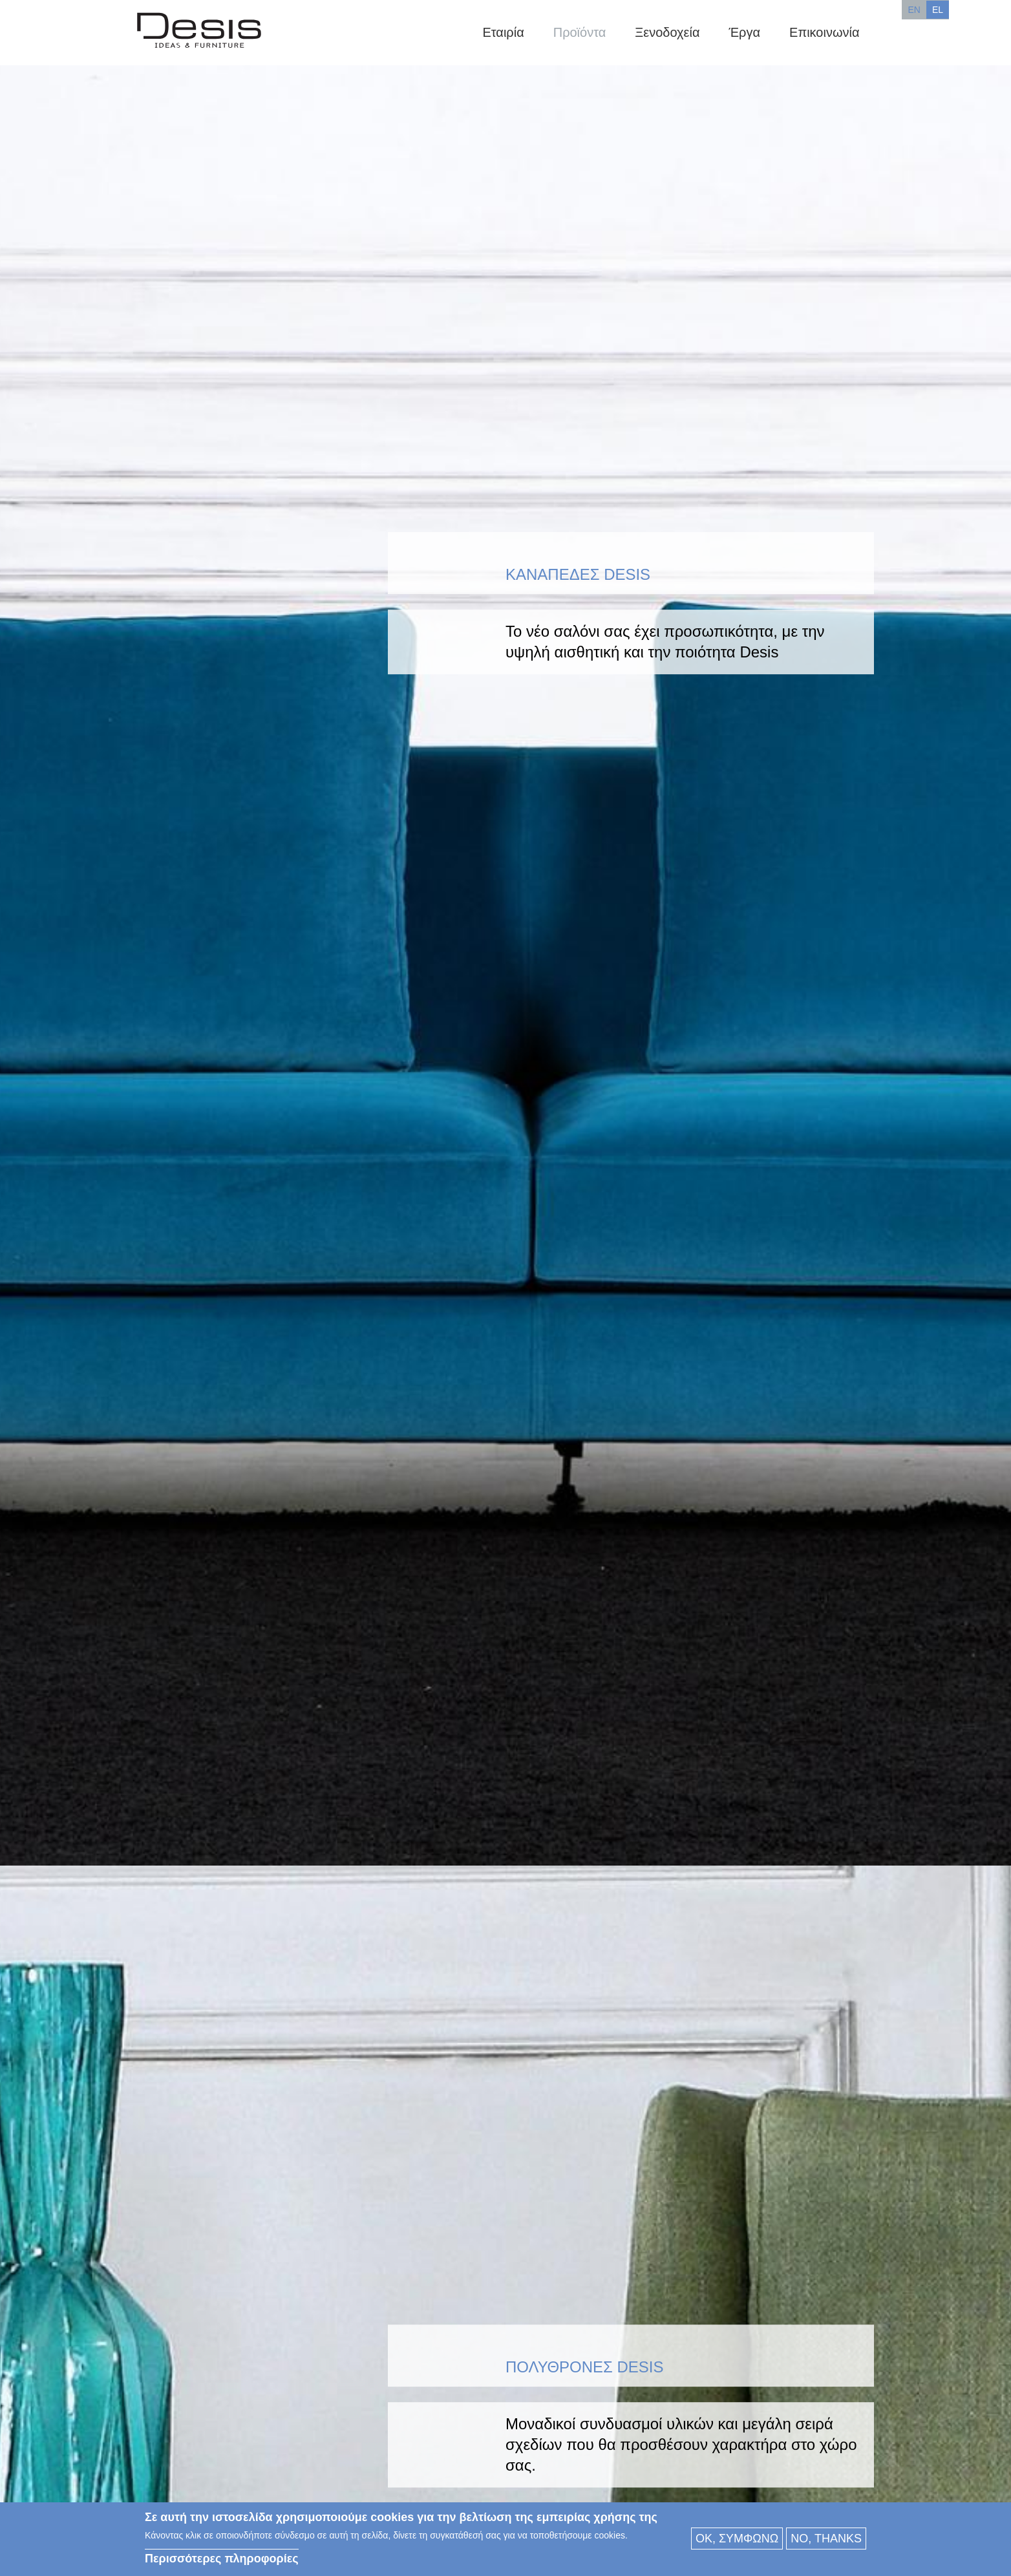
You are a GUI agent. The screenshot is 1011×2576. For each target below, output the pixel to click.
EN (914, 10)
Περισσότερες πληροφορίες (222, 2558)
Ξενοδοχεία (667, 32)
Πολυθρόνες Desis (585, 2367)
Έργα (744, 32)
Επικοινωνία (824, 32)
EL (937, 10)
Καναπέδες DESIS (578, 574)
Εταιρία (503, 32)
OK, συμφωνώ (737, 2538)
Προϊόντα (579, 32)
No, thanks (826, 2538)
